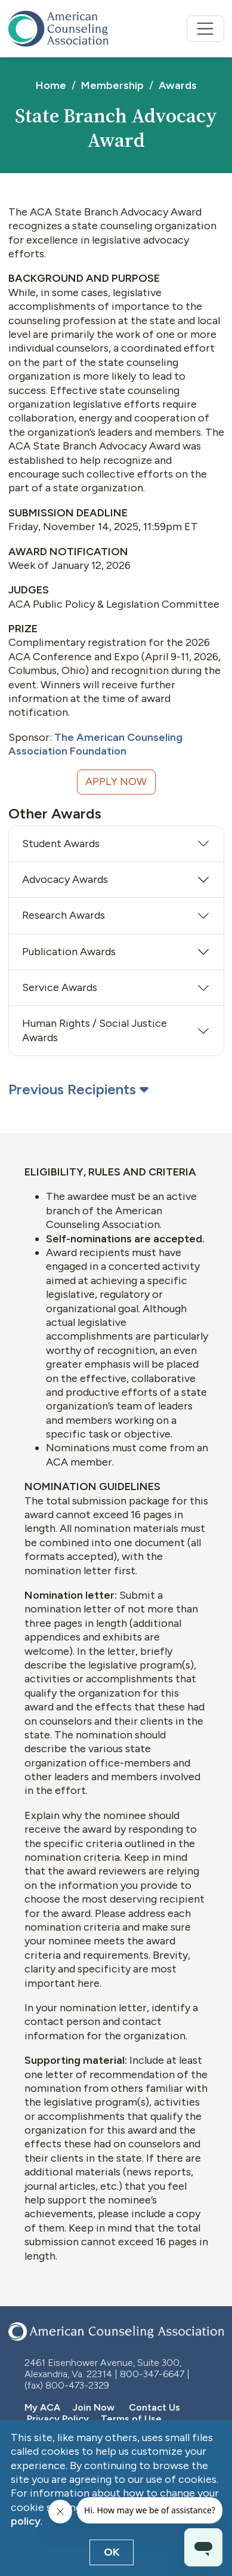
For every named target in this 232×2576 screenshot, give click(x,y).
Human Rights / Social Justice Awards (94, 1030)
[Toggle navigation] (205, 29)
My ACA (42, 2407)
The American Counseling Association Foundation (95, 744)
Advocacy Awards (65, 879)
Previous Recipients (78, 1089)
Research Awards (63, 915)
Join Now (92, 2407)
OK (112, 2552)
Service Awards (59, 987)
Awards (178, 85)
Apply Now (116, 781)
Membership (112, 85)
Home (51, 85)
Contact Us (154, 2407)
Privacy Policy (58, 2418)
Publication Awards (69, 951)
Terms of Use (131, 2418)
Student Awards (61, 843)
